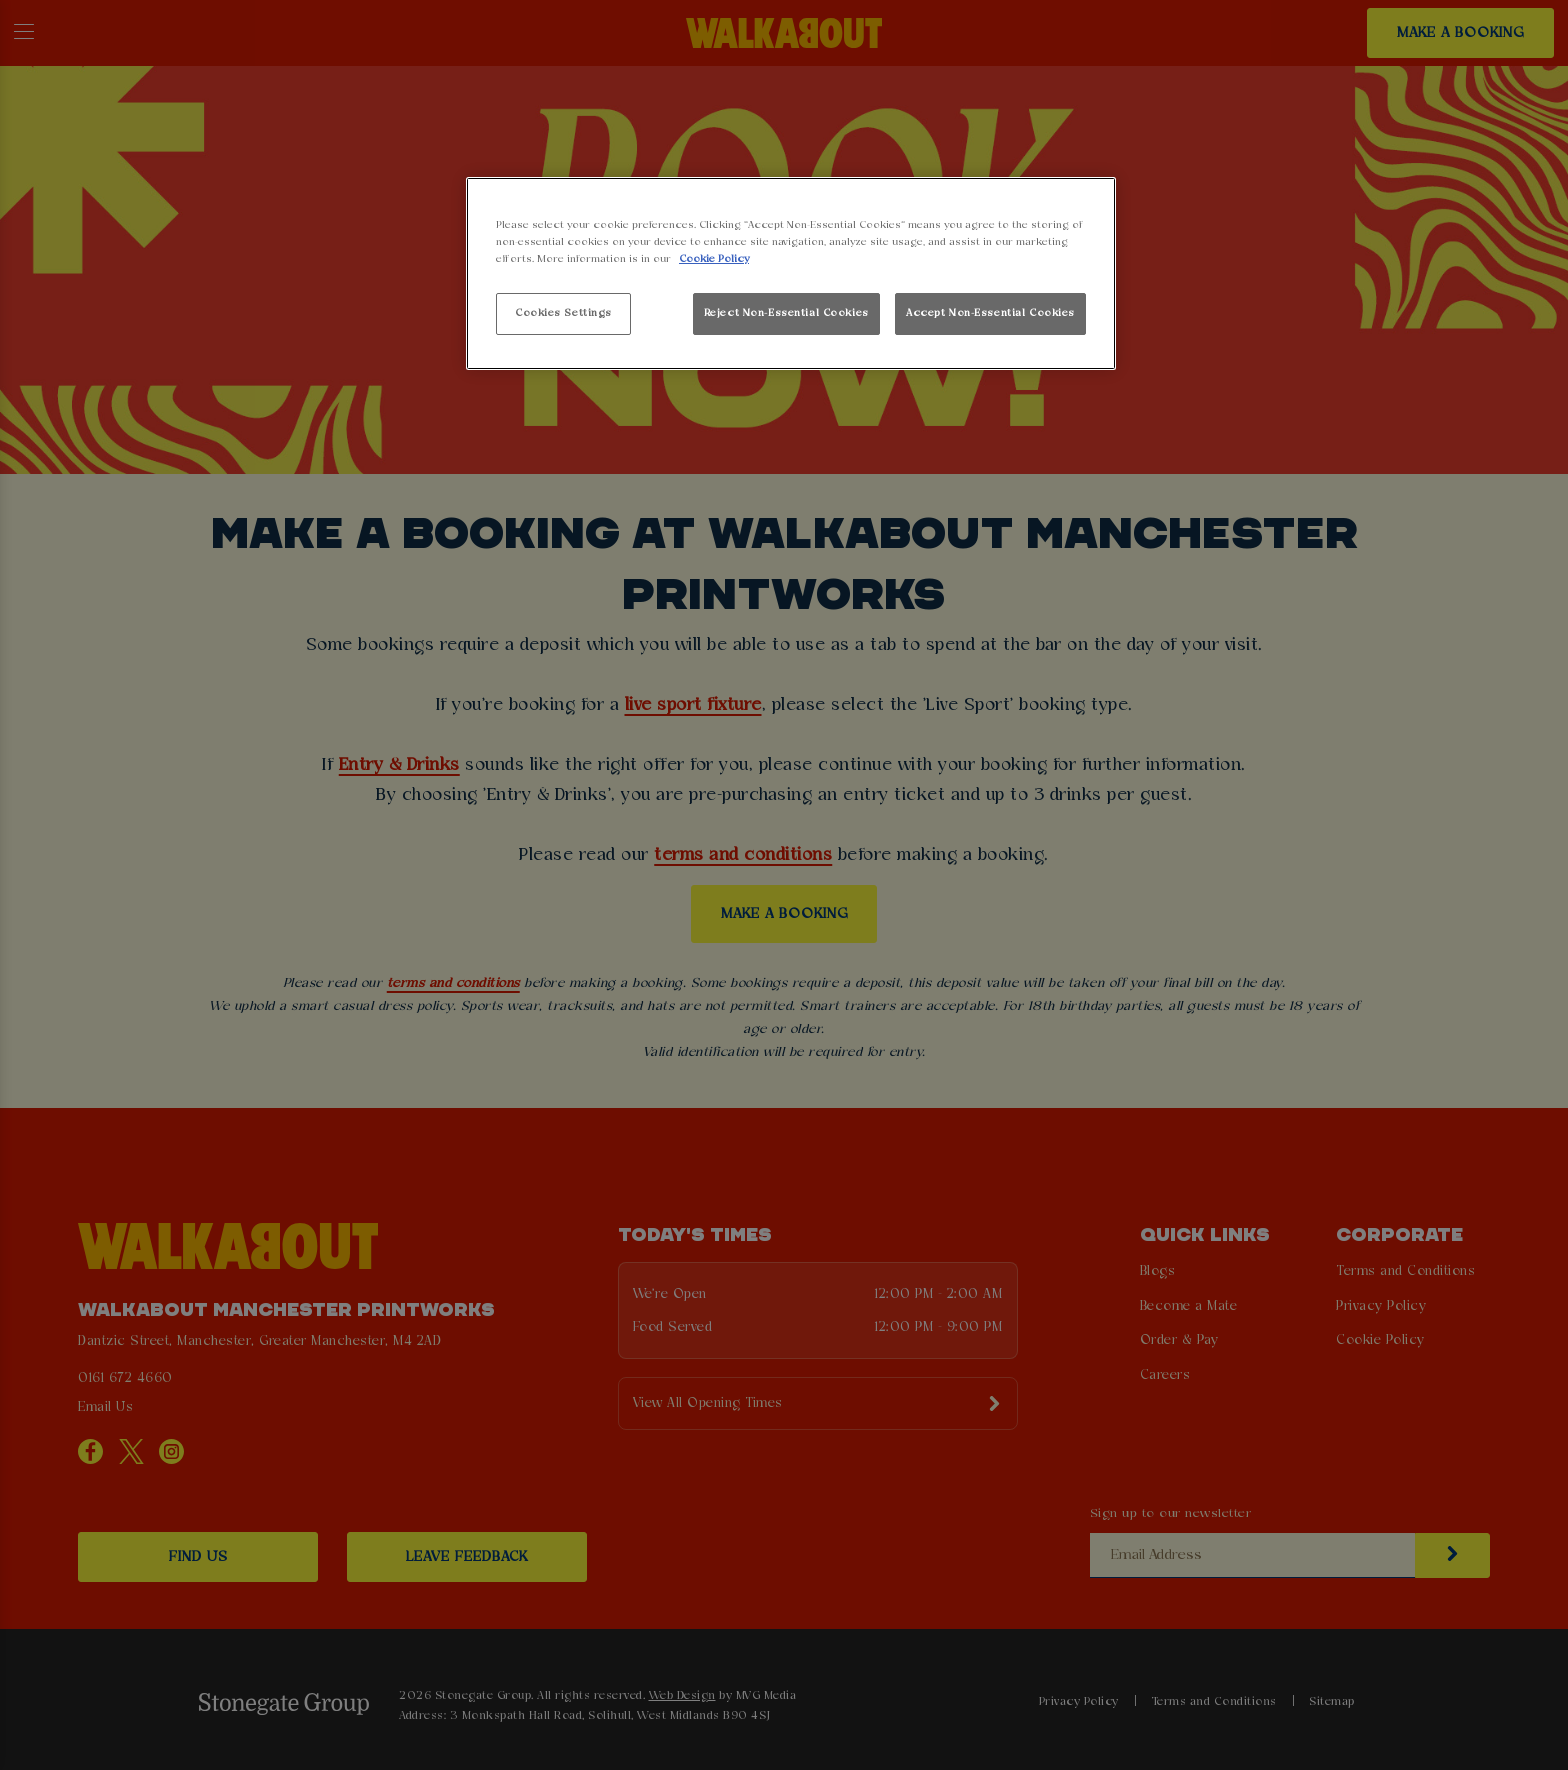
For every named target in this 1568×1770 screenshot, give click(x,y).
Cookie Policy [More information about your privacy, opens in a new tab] (714, 259)
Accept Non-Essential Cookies (990, 313)
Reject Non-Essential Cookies (786, 313)
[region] (791, 273)
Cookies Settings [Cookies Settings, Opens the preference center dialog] (563, 313)
